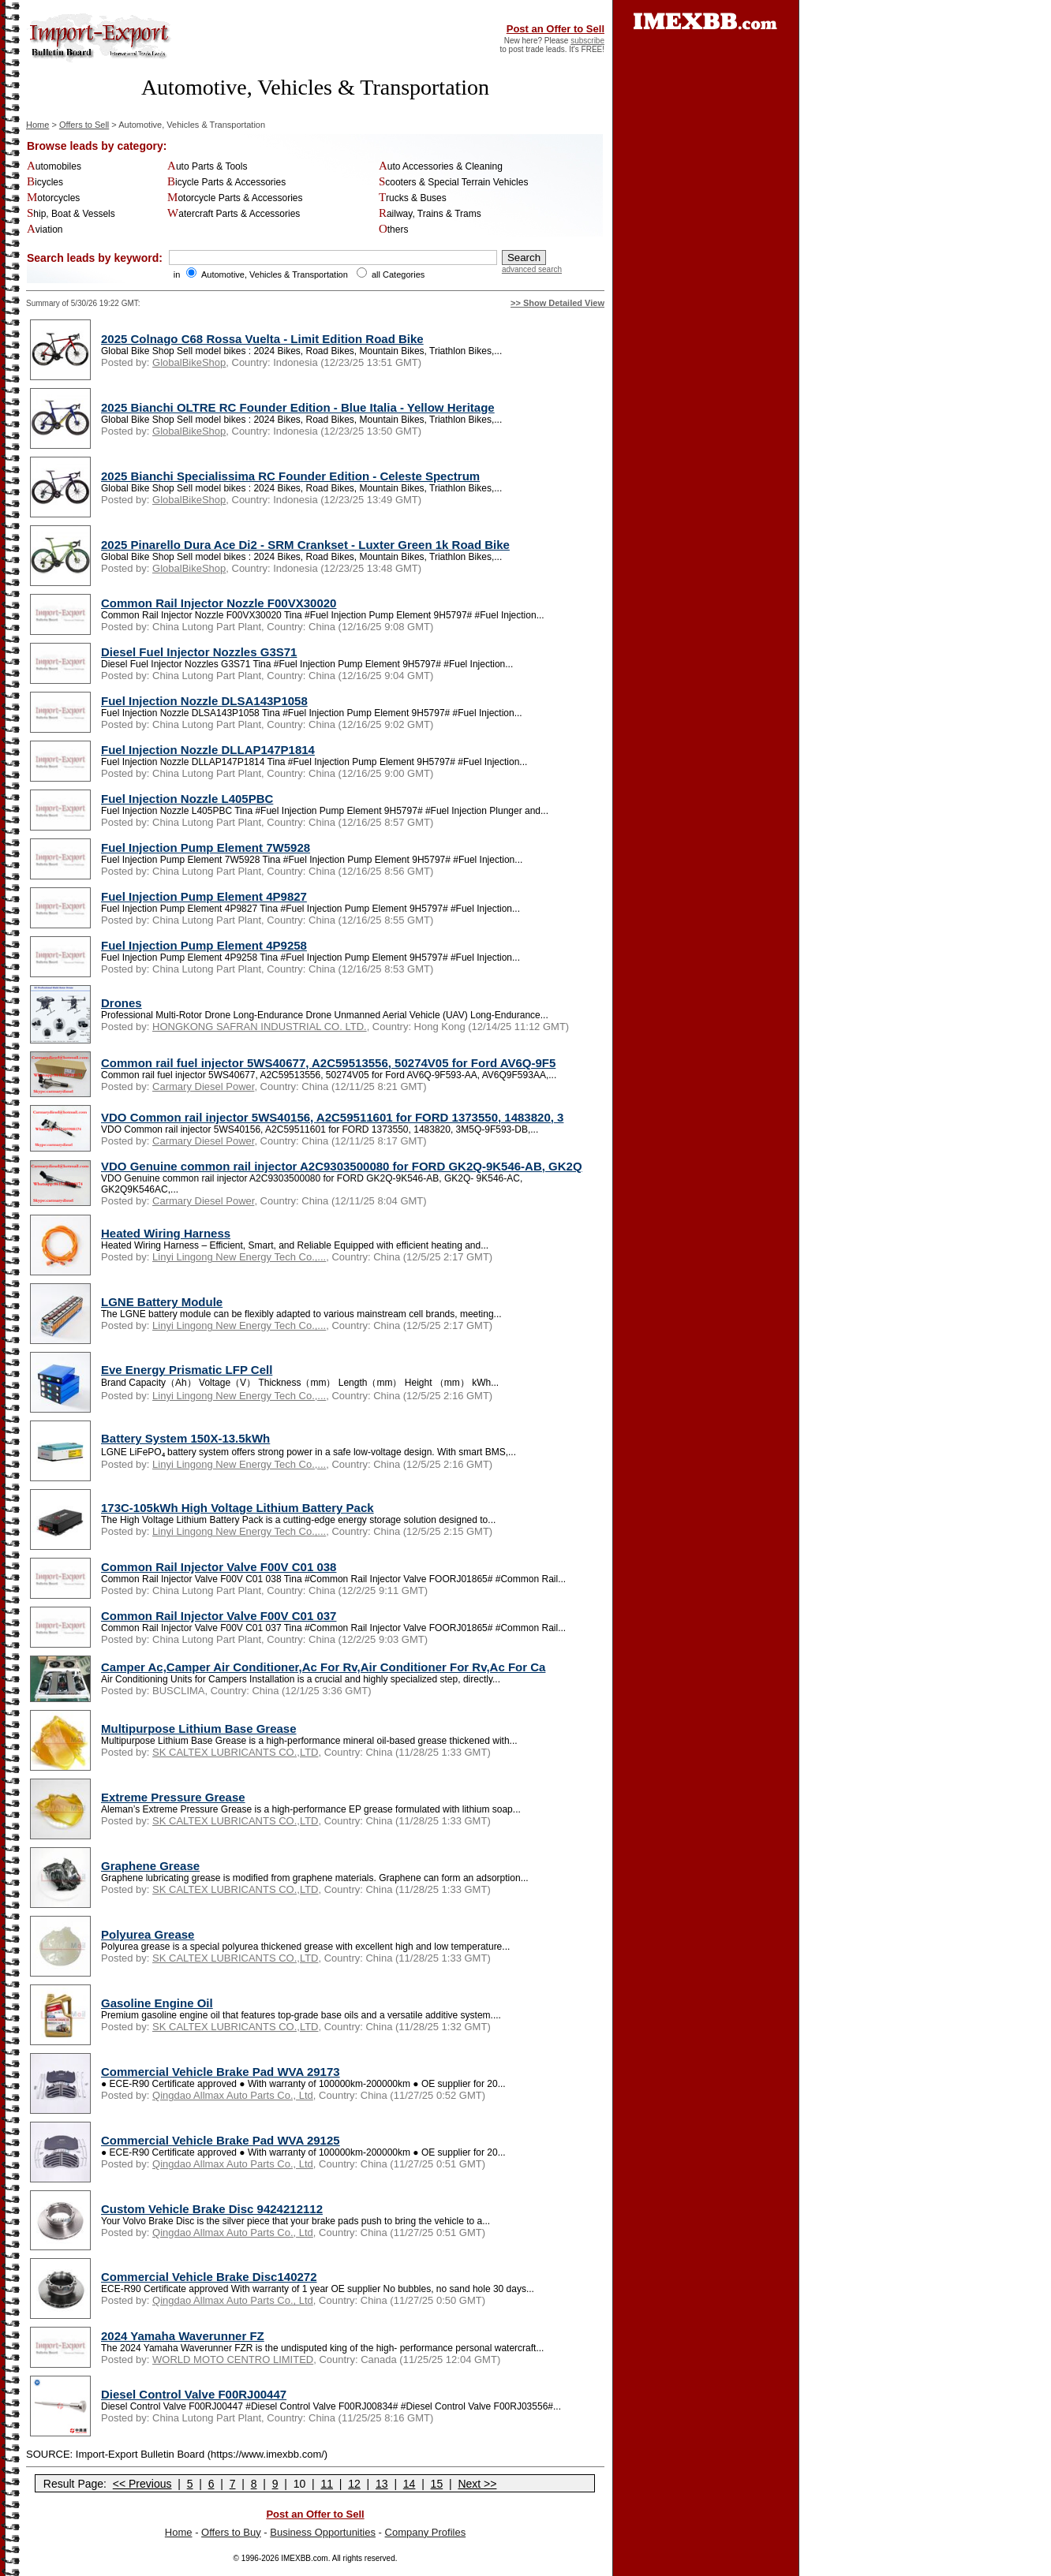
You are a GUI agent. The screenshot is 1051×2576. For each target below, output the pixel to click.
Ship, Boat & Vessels (71, 213)
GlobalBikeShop (189, 362)
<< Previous (142, 2483)
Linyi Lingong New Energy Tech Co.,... (239, 1257)
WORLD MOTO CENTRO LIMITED (232, 2359)
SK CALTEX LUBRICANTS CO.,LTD (235, 1752)
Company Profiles (425, 2532)
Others (394, 229)
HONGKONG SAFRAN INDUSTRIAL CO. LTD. (259, 1026)
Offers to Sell (84, 124)
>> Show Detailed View (557, 303)
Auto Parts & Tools (207, 166)
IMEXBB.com (304, 2558)
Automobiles (54, 166)
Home (37, 124)
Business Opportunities (323, 2532)
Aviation (45, 229)
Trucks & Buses (413, 197)
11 (326, 2483)
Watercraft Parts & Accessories (233, 213)
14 (409, 2483)
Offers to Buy (231, 2532)
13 (382, 2483)
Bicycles (45, 182)
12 (354, 2483)
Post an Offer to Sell (555, 29)
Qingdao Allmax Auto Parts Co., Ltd (232, 2095)
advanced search (532, 269)
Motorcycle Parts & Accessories (234, 197)
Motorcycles (53, 197)
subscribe (587, 40)
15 (437, 2483)
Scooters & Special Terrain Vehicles (454, 182)
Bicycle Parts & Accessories (226, 182)
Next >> (477, 2483)
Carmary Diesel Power (203, 1086)
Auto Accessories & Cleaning (441, 166)
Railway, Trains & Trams (430, 213)
